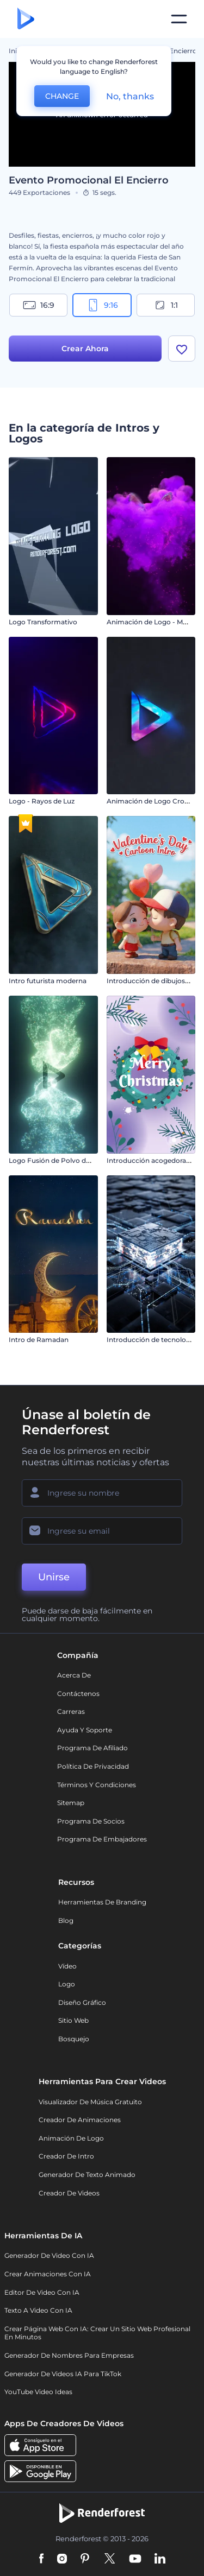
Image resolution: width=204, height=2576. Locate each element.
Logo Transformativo (43, 622)
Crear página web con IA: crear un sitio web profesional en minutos (97, 2333)
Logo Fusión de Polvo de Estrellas (64, 1160)
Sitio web (73, 2020)
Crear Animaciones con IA (47, 2274)
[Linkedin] (159, 2559)
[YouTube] (135, 2559)
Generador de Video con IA (49, 2255)
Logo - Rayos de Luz (42, 801)
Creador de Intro (66, 2156)
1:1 (165, 305)
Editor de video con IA (41, 2292)
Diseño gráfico (82, 2002)
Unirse (54, 1577)
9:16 (102, 305)
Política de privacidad (93, 1766)
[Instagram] (62, 2559)
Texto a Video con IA (38, 2310)
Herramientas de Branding (102, 1902)
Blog (65, 1920)
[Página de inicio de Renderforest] (25, 19)
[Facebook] (41, 2559)
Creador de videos (69, 2193)
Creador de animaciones (80, 2120)
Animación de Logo (71, 2138)
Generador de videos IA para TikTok (62, 2374)
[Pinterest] (85, 2559)
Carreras (71, 1711)
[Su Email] (102, 1531)
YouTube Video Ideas (38, 2392)
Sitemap (70, 1803)
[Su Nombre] (102, 1493)
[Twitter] (109, 2559)
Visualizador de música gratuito (90, 2102)
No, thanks (130, 96)
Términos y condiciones (96, 1785)
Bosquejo (73, 2039)
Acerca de (74, 1675)
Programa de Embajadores (102, 1839)
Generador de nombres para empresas (69, 2355)
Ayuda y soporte (84, 1730)
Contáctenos (78, 1693)
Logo (66, 1984)
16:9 (38, 305)
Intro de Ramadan (39, 1340)
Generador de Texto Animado (87, 2174)
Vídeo (67, 1966)
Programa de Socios (91, 1821)
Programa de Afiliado (92, 1748)
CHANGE (62, 96)
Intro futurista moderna (47, 981)
